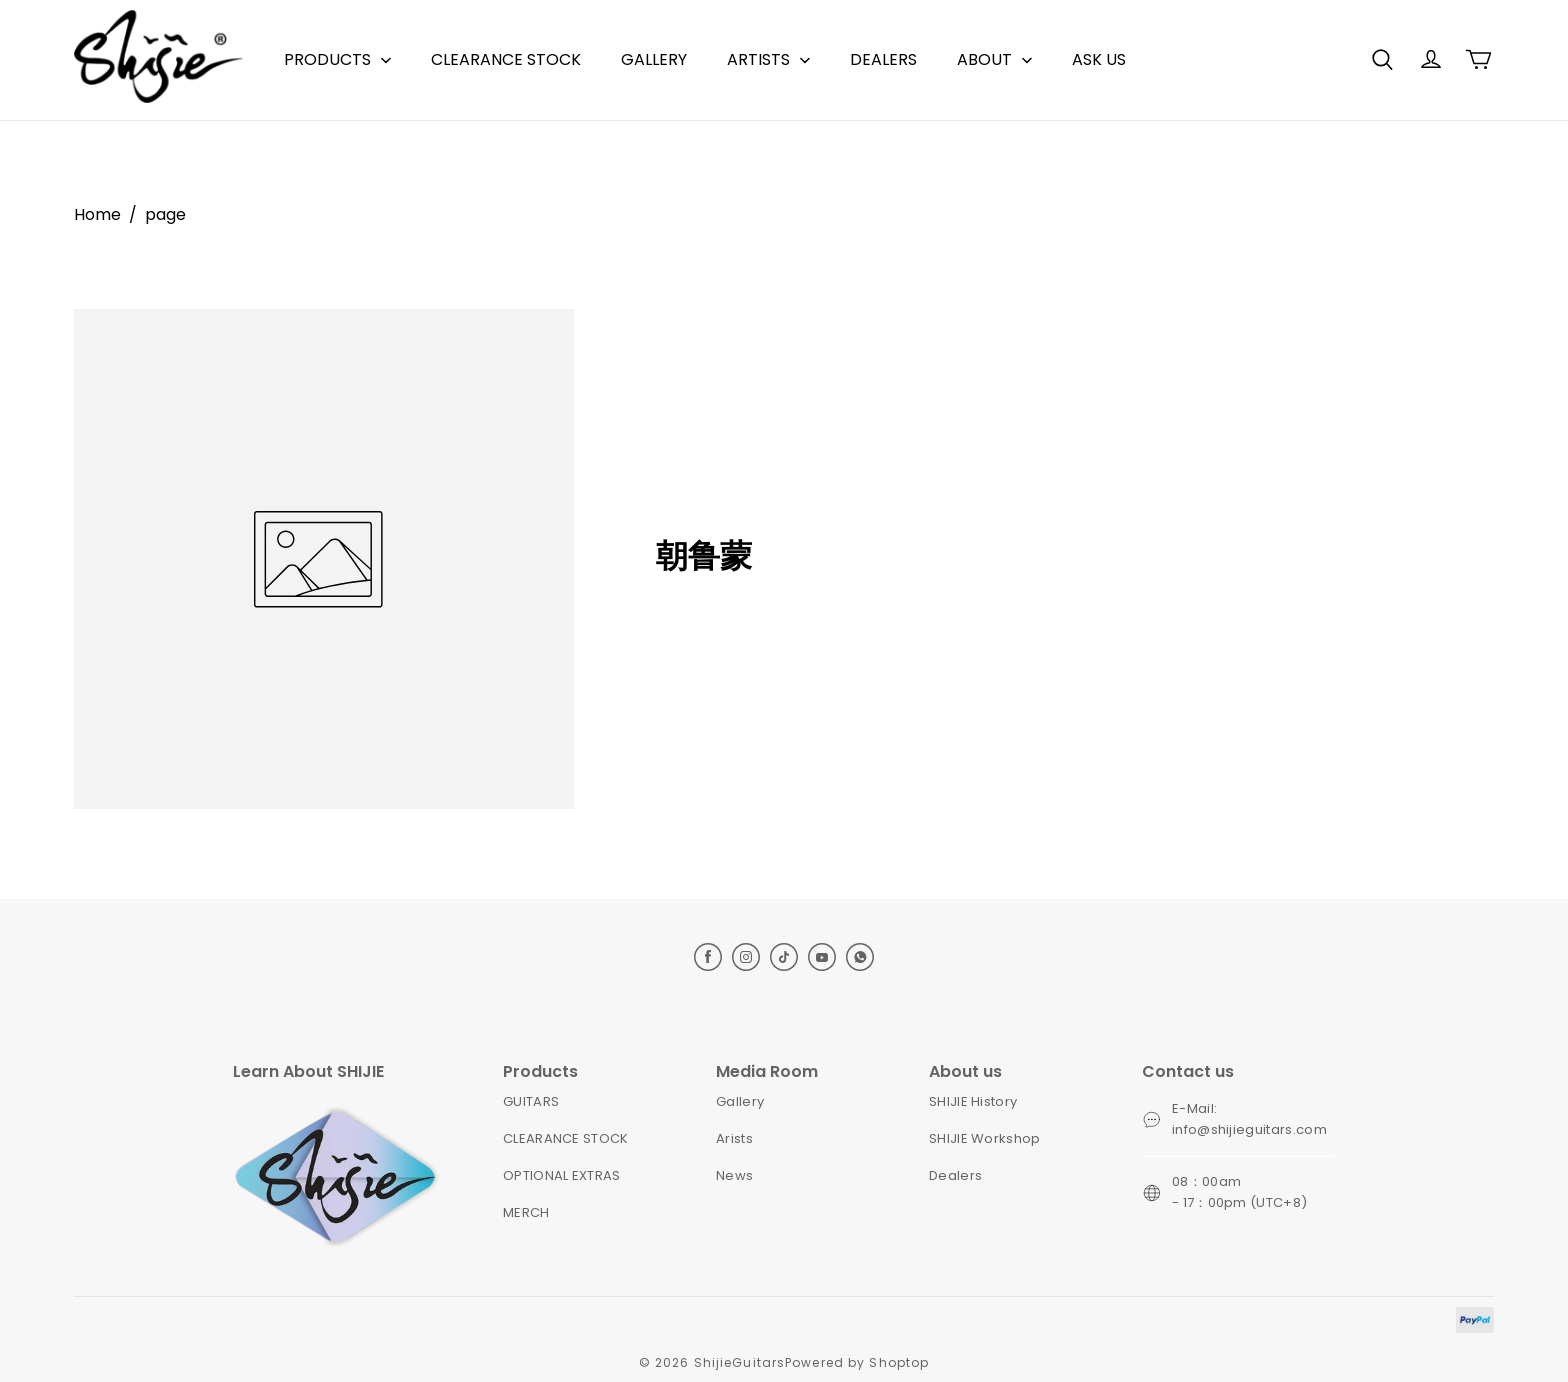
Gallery (740, 1101)
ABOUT (984, 59)
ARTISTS (758, 59)
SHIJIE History (973, 1101)
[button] (1382, 60)
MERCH (526, 1212)
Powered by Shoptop (857, 1362)
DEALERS (883, 59)
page (165, 214)
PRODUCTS (327, 59)
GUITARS (531, 1101)
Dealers (955, 1175)
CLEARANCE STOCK (506, 59)
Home (97, 214)
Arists (734, 1138)
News (734, 1175)
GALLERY (654, 59)
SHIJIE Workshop (985, 1138)
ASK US (1099, 59)
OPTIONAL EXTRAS (562, 1175)
